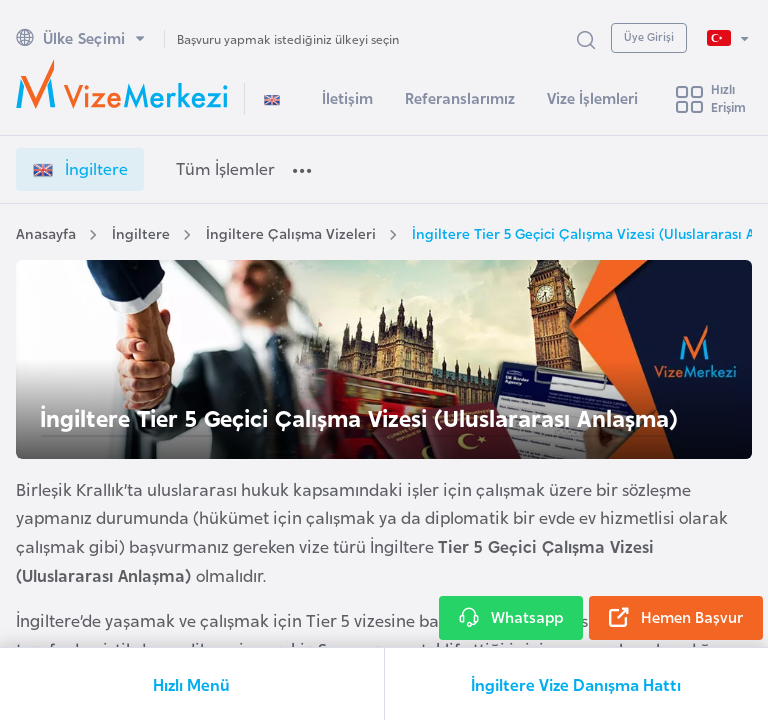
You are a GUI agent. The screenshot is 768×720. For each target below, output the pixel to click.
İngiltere (141, 232)
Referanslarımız (460, 97)
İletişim (347, 97)
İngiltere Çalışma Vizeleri (291, 232)
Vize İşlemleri (592, 97)
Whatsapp (511, 618)
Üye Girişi (649, 36)
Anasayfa (46, 232)
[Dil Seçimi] (727, 38)
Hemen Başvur (676, 618)
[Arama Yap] (586, 38)
